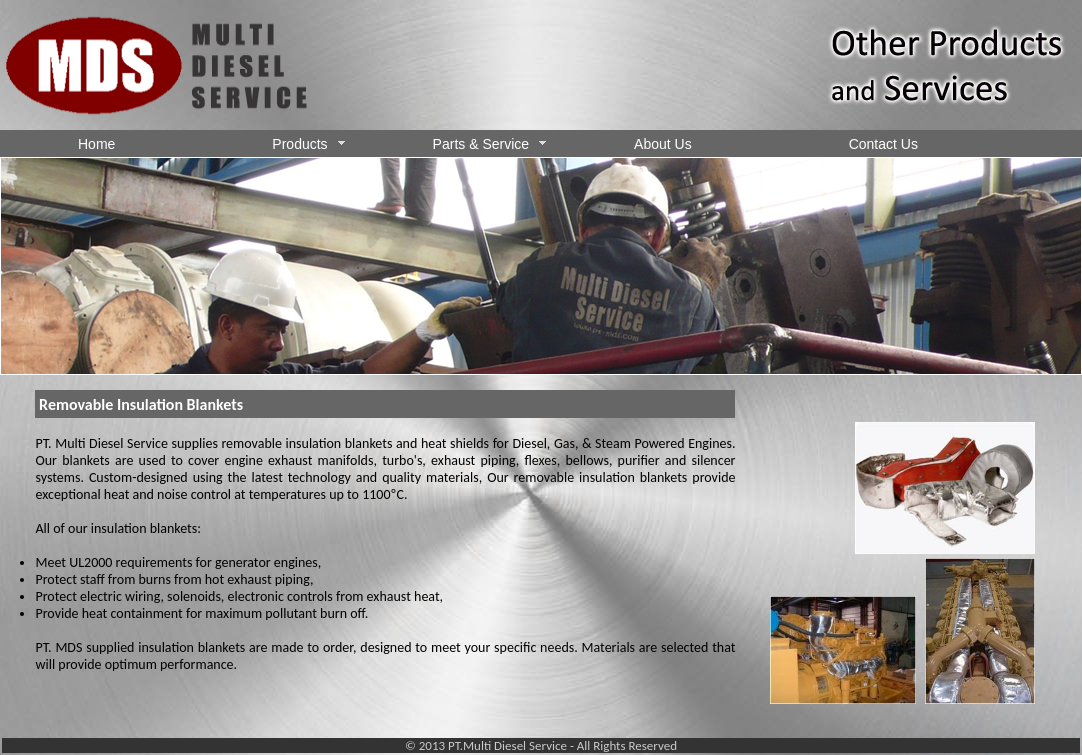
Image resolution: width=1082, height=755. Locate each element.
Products (308, 144)
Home (96, 144)
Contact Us (883, 144)
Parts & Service (489, 144)
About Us (663, 144)
